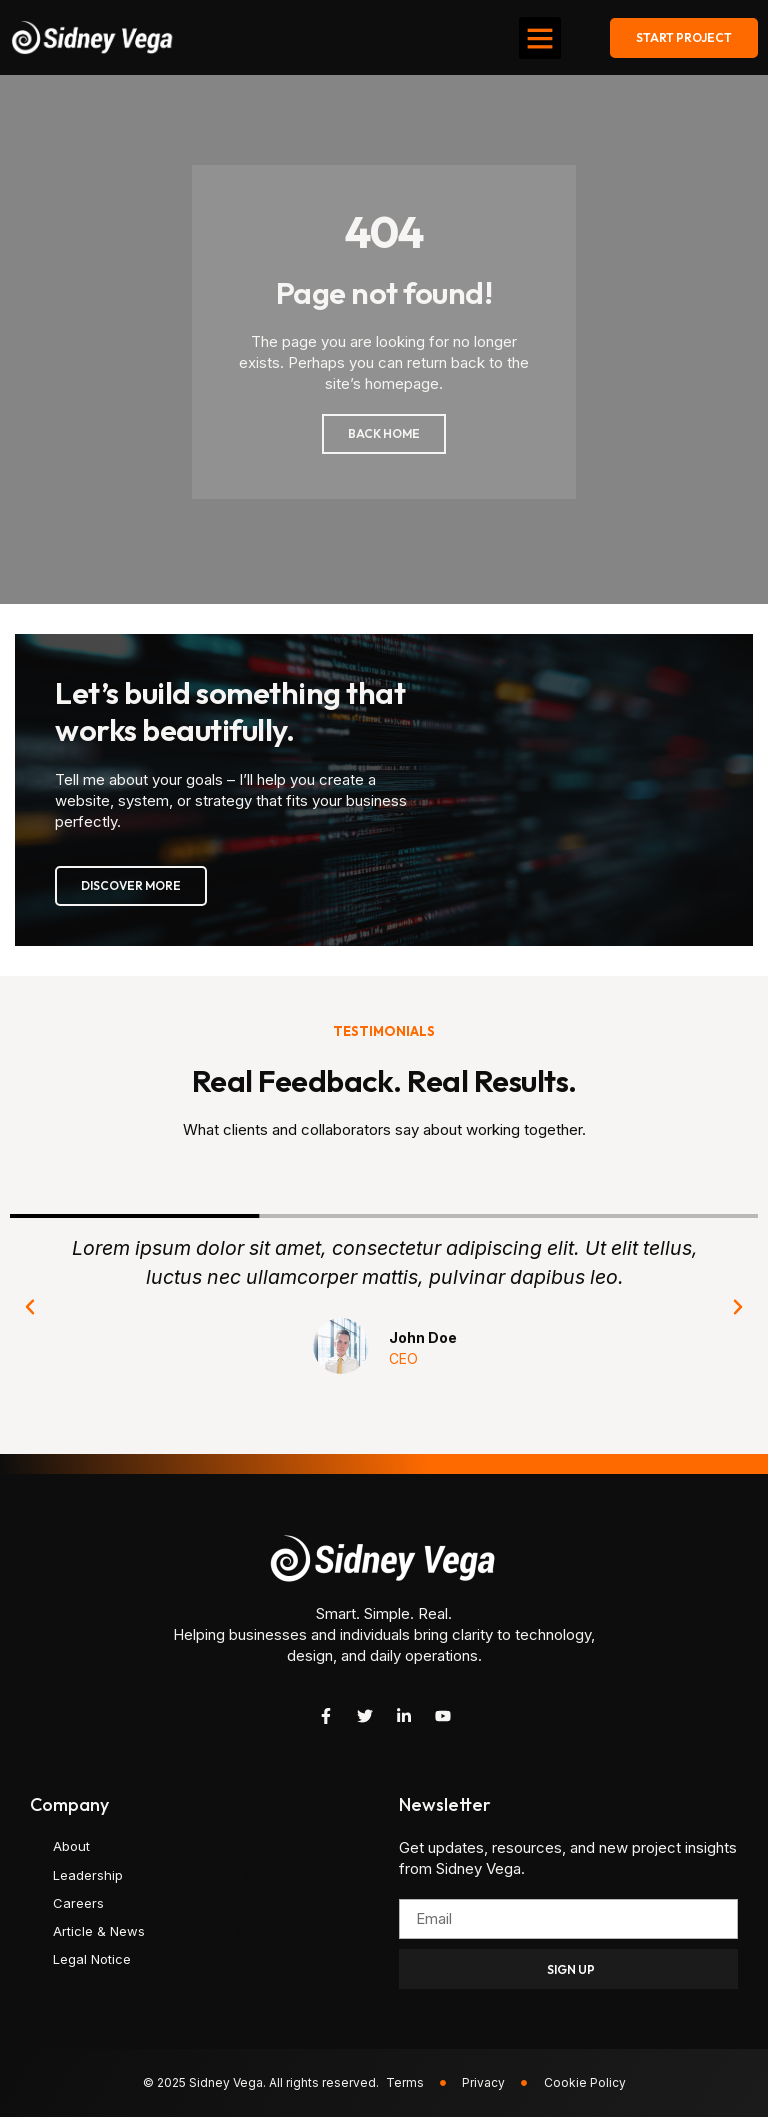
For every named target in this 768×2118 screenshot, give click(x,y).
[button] (540, 38)
